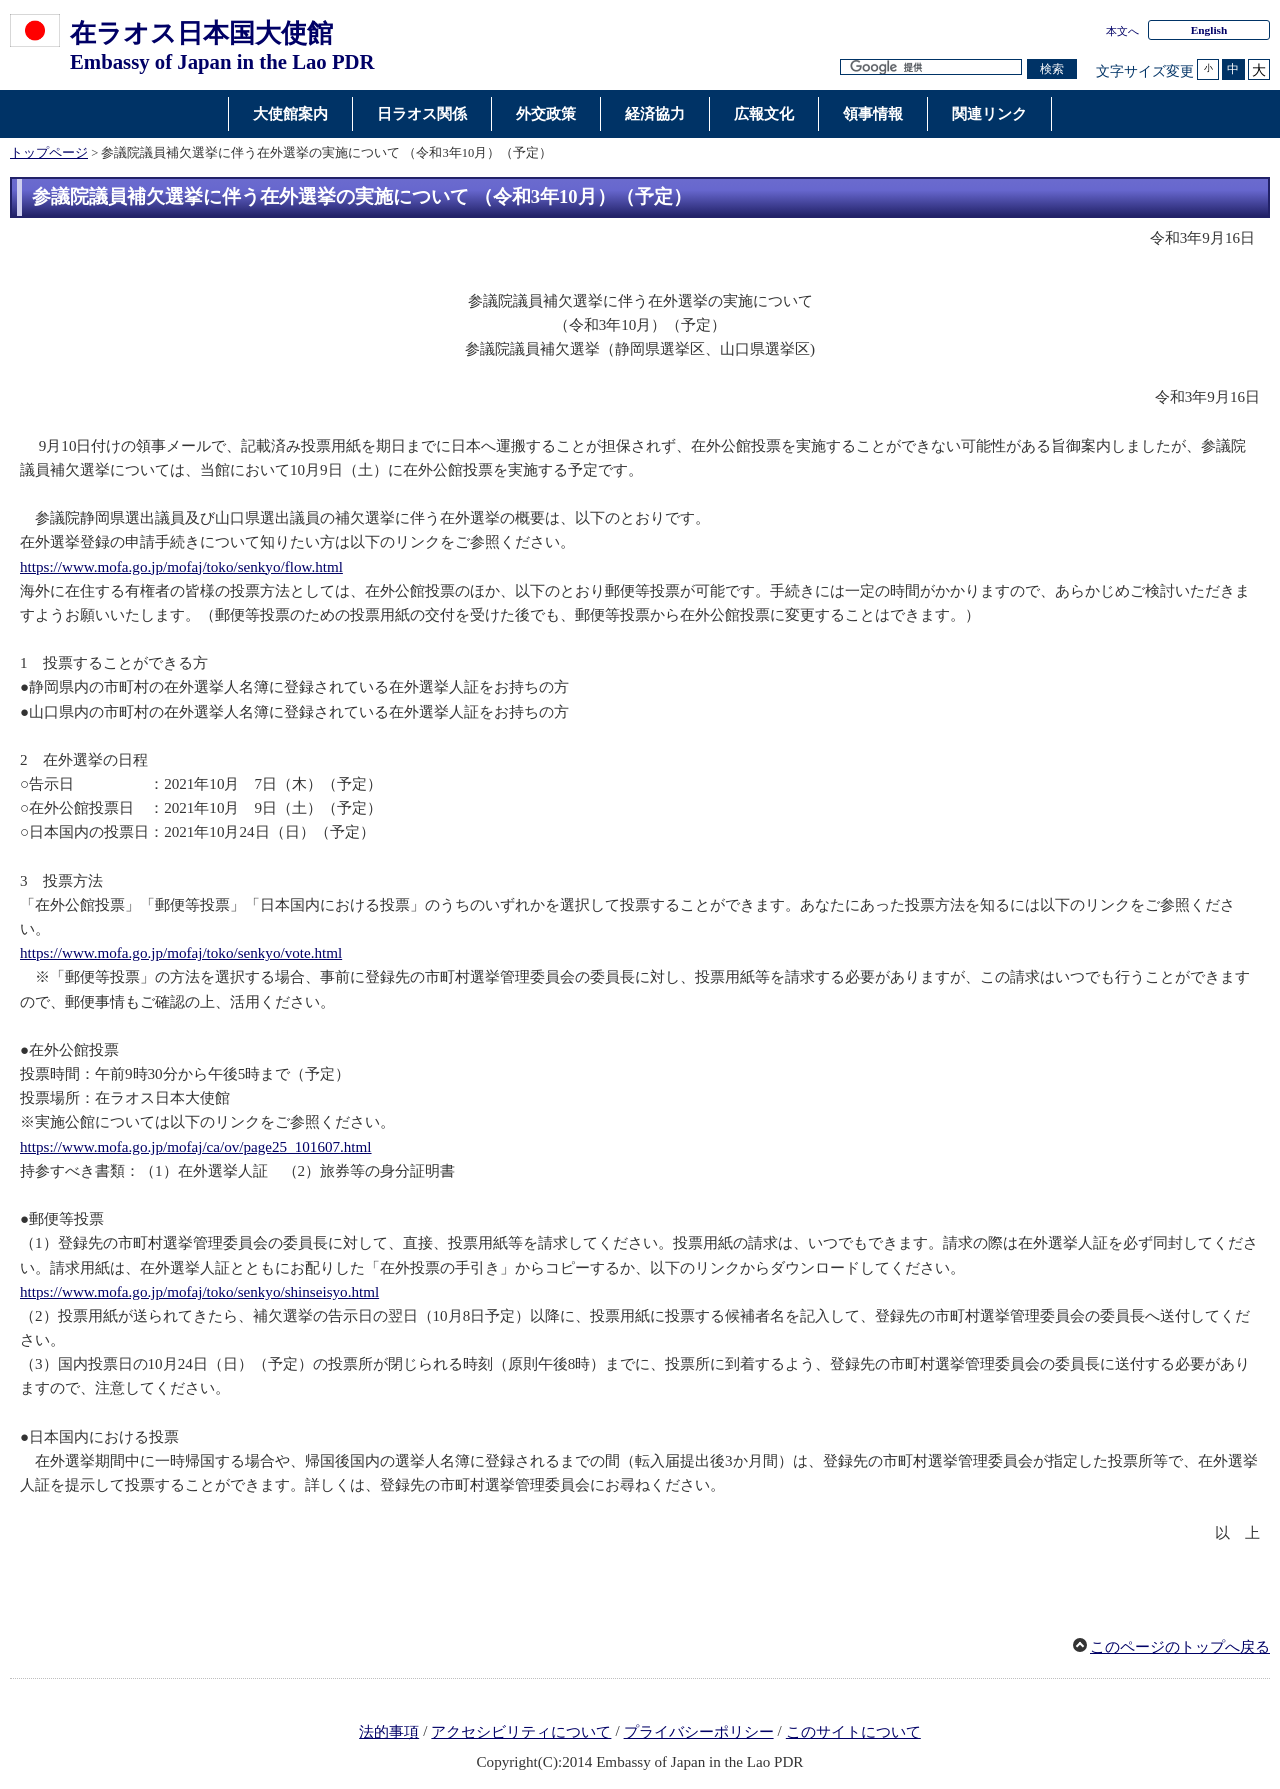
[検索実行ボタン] (1052, 69)
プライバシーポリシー (699, 1732)
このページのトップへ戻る (1180, 1647)
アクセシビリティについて (521, 1732)
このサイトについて (853, 1732)
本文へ (1122, 31)
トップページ (49, 153)
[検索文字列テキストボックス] (931, 67)
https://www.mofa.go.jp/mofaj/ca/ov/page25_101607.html (196, 1147)
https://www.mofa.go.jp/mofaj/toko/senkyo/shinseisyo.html (199, 1292)
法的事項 (389, 1732)
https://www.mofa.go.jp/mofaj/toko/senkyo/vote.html (181, 953)
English (1209, 30)
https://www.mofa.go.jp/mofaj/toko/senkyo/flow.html (181, 567)
